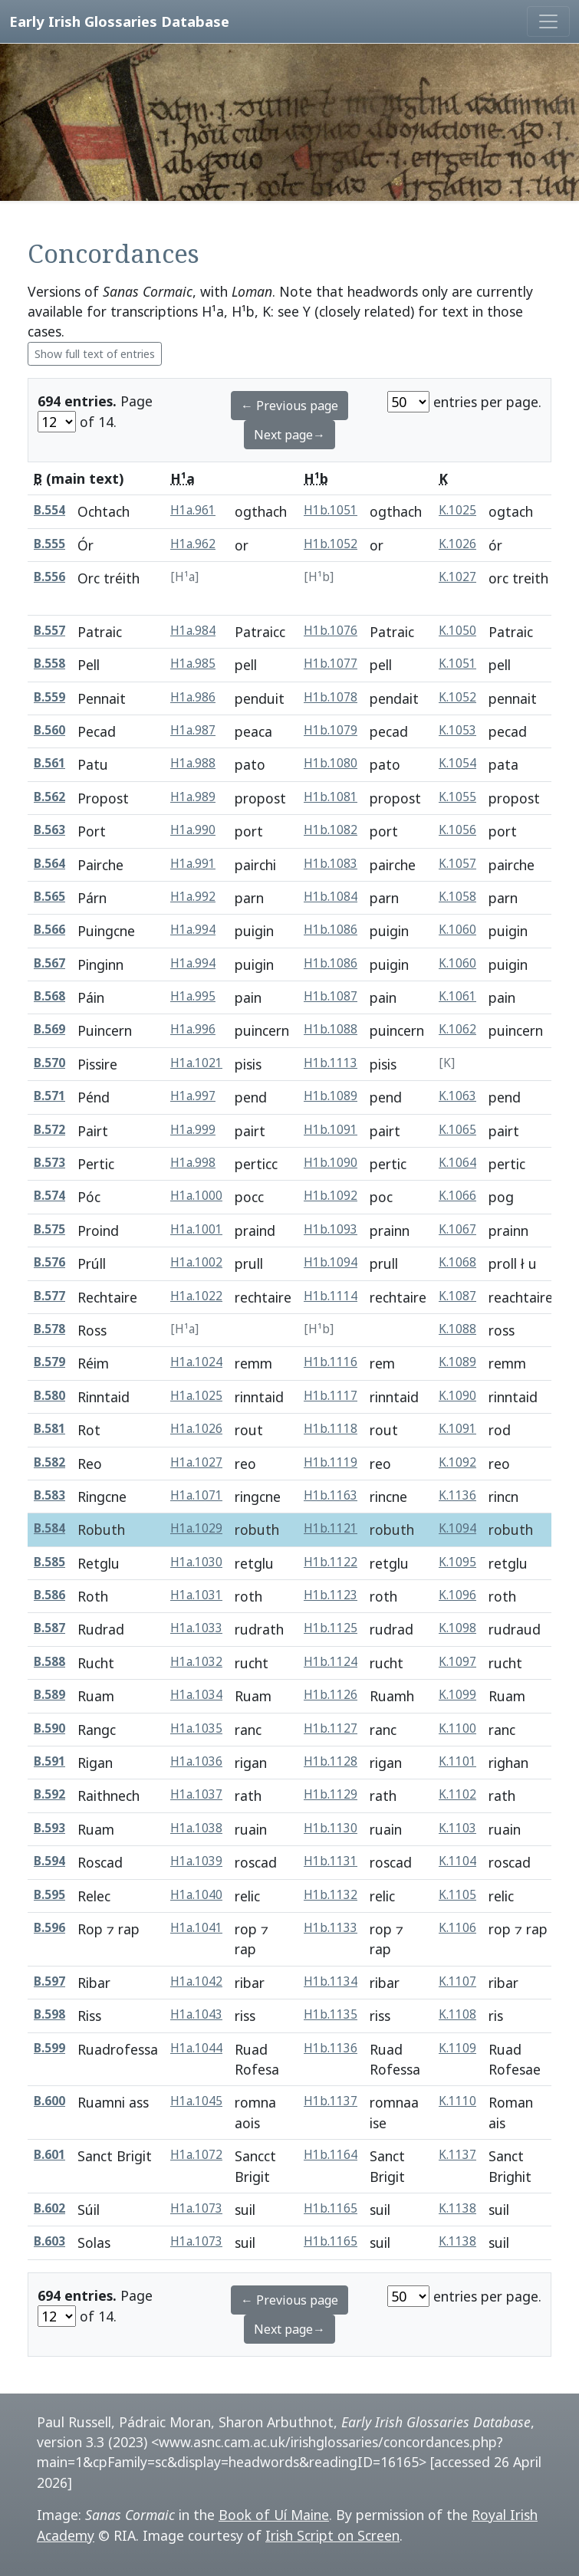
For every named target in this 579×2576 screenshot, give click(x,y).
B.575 (49, 1229)
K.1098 (457, 1628)
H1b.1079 (330, 730)
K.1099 (457, 1695)
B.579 (49, 1362)
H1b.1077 (330, 664)
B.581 (49, 1429)
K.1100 (457, 1728)
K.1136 (457, 1495)
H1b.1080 (330, 763)
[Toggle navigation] (548, 21)
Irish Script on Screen (332, 2535)
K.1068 (457, 1262)
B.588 (49, 1662)
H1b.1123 (330, 1595)
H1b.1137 (330, 2101)
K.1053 (457, 730)
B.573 (49, 1163)
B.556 (49, 577)
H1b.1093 (330, 1229)
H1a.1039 (196, 1861)
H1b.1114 (330, 1296)
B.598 (49, 2014)
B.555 (49, 544)
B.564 (49, 864)
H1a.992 (192, 897)
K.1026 (457, 544)
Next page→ (289, 434)
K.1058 (457, 897)
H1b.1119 (330, 1462)
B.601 (49, 2155)
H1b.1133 (330, 1928)
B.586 (49, 1595)
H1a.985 (192, 664)
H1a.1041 (196, 1928)
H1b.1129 (330, 1794)
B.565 (49, 897)
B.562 (49, 797)
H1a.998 (192, 1163)
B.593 (49, 1828)
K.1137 (457, 2155)
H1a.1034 (196, 1695)
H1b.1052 (330, 544)
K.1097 (457, 1662)
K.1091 (457, 1429)
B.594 (49, 1861)
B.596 (49, 1928)
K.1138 (457, 2208)
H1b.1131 (330, 1861)
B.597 (49, 1981)
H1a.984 (192, 631)
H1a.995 (192, 996)
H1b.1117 (330, 1396)
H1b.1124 (330, 1662)
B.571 (49, 1096)
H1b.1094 (330, 1262)
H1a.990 (192, 830)
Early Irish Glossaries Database (119, 21)
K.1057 (457, 864)
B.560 (49, 730)
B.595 (49, 1895)
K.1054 (457, 763)
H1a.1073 (196, 2208)
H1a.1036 (196, 1761)
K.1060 (457, 930)
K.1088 (457, 1329)
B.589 (49, 1695)
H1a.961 (192, 510)
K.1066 (457, 1196)
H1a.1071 (196, 1495)
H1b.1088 (330, 1029)
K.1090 (457, 1396)
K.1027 (457, 577)
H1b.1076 (330, 631)
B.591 (49, 1761)
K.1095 (457, 1562)
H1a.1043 (196, 2014)
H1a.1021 (196, 1063)
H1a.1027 (196, 1462)
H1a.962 (192, 544)
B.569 (49, 1029)
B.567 (49, 963)
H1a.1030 (196, 1562)
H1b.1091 (330, 1130)
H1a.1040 (196, 1895)
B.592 (49, 1794)
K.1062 (457, 1029)
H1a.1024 (196, 1362)
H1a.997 (192, 1096)
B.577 (49, 1296)
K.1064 (457, 1163)
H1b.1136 (330, 2048)
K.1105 (457, 1895)
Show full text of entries (95, 354)
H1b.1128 (330, 1761)
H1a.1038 (196, 1828)
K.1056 (457, 830)
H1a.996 (192, 1029)
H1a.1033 (196, 1628)
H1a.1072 (196, 2155)
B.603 (49, 2241)
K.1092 (457, 1462)
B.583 (49, 1495)
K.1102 (457, 1794)
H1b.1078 (330, 697)
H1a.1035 (196, 1728)
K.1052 (457, 697)
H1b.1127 (330, 1728)
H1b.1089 (330, 1096)
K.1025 (457, 510)
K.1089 (457, 1362)
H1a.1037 (196, 1794)
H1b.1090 (330, 1163)
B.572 (49, 1130)
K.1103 (457, 1828)
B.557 (49, 631)
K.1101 (457, 1761)
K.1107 (457, 1981)
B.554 (49, 510)
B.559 (49, 697)
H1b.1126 (330, 1695)
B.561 (49, 763)
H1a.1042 (196, 1981)
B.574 (49, 1196)
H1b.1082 (330, 830)
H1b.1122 (330, 1562)
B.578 (49, 1329)
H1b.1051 (330, 510)
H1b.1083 (330, 864)
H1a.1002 (196, 1262)
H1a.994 (192, 930)
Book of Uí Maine (274, 2514)
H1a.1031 (196, 1595)
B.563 (49, 830)
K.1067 (457, 1229)
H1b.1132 (330, 1895)
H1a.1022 (196, 1296)
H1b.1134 (330, 1981)
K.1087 (457, 1296)
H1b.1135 (330, 2014)
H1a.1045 (196, 2101)
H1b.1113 (330, 1063)
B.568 (49, 996)
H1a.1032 (196, 1662)
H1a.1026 (196, 1429)
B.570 (49, 1063)
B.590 (49, 1728)
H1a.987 (192, 730)
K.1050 (457, 631)
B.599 (49, 2048)
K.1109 (457, 2048)
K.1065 (457, 1130)
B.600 (49, 2101)
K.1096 (457, 1595)
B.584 (49, 1528)
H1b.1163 (330, 1495)
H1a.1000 (196, 1196)
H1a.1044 (196, 2048)
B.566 (49, 930)
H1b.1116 (330, 1362)
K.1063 (457, 1096)
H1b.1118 (330, 1429)
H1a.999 (192, 1130)
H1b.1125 (330, 1628)
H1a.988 (192, 763)
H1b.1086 (330, 930)
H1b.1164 (330, 2155)
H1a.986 (192, 697)
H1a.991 (192, 864)
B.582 (49, 1462)
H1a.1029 (196, 1528)
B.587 (49, 1628)
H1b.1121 (330, 1528)
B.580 (49, 1396)
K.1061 (457, 996)
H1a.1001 (196, 1229)
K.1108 (457, 2014)
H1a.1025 (196, 1396)
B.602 (49, 2208)
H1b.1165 (330, 2208)
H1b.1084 (330, 897)
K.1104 (457, 1861)
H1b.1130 (330, 1828)
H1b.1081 (330, 797)
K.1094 (457, 1528)
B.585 (49, 1562)
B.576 (49, 1262)
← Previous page (289, 405)
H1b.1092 (330, 1196)
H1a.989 (192, 797)
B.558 (49, 664)
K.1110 (457, 2101)
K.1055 (457, 797)
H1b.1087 (330, 996)
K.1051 (457, 664)
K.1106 (457, 1928)
